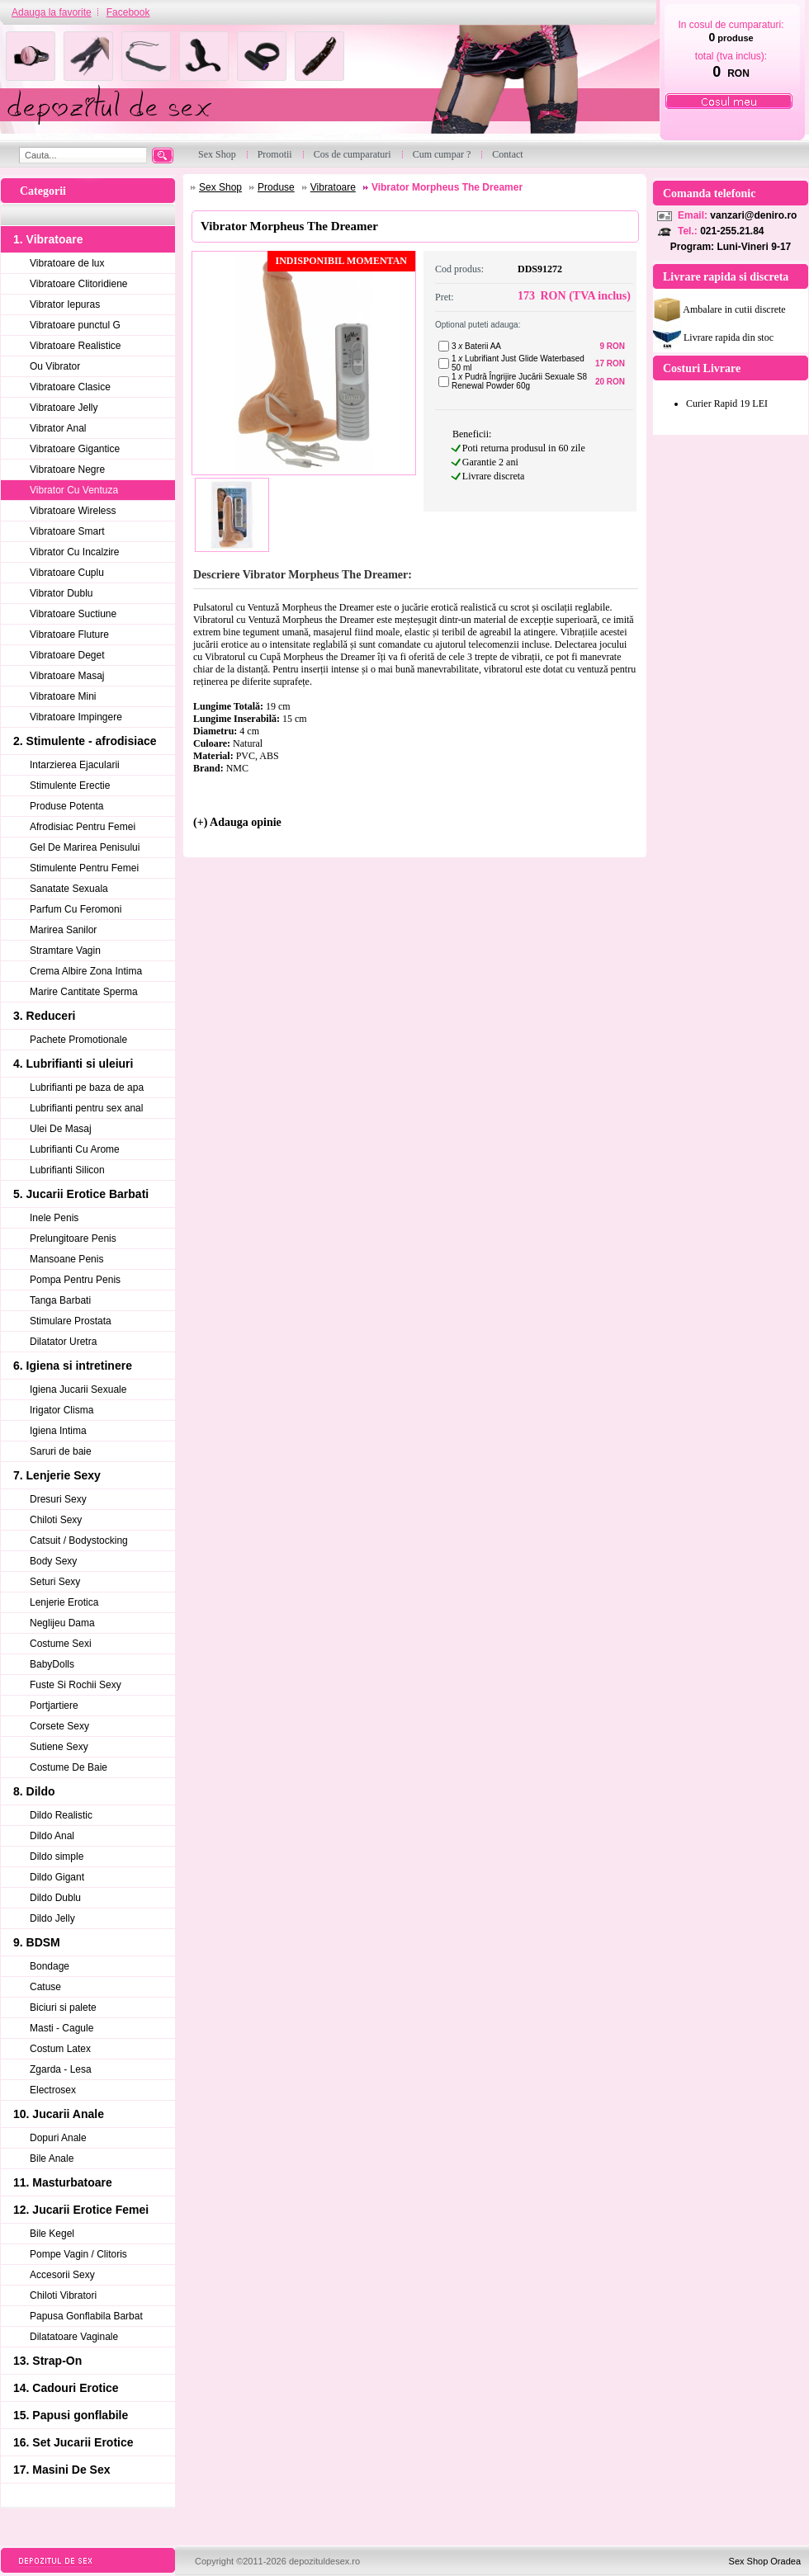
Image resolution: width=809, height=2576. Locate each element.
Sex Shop (220, 187)
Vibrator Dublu (61, 593)
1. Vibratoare (48, 239)
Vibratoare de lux (67, 263)
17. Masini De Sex (62, 2469)
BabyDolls (52, 1664)
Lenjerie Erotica (64, 1602)
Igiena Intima (58, 1431)
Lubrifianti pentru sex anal (86, 1108)
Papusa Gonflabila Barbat (86, 2316)
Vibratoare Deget (67, 655)
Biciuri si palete (63, 2007)
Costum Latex (60, 2049)
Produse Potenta (66, 806)
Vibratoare (333, 187)
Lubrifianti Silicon (67, 1170)
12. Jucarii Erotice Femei (81, 2209)
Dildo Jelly (52, 1918)
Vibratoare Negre (67, 469)
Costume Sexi (61, 1643)
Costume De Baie (68, 1767)
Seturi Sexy (55, 1582)
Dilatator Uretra (63, 1341)
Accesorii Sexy (62, 2275)
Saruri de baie (61, 1451)
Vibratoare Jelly (64, 407)
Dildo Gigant (57, 1877)
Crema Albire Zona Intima (86, 971)
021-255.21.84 (732, 231)
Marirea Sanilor (63, 930)
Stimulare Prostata (70, 1321)
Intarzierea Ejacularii (75, 765)
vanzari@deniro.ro (753, 215)
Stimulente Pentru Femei (84, 868)
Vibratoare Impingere (76, 717)
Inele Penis (54, 1218)
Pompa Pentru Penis (75, 1280)
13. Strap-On (47, 2360)
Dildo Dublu (55, 1898)
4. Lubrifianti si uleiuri (73, 1063)
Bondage (49, 1966)
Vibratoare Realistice (75, 345)
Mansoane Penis (66, 1259)
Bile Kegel (52, 2233)
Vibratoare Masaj (67, 676)
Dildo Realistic (61, 1815)
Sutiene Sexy (59, 1747)
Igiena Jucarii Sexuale (78, 1389)
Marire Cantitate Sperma (84, 992)
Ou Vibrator (55, 366)
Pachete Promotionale (78, 1039)
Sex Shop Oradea (765, 2561)
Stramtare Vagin (65, 950)
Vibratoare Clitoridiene (79, 284)
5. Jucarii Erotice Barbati (81, 1194)
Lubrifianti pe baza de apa (87, 1087)
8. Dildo (34, 1791)
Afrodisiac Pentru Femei (82, 827)
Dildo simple (56, 1856)
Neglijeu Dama (62, 1623)
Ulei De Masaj (61, 1129)
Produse (276, 187)
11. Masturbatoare (62, 2182)
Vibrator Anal (58, 428)
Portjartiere (54, 1705)
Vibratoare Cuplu (67, 572)
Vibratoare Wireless (73, 511)
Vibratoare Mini (63, 696)
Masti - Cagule (61, 2028)
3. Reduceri (44, 1015)
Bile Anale (51, 2158)
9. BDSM (36, 1942)
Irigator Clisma (61, 1410)
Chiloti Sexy (56, 1520)
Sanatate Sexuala (69, 888)
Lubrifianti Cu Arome (75, 1149)
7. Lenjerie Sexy (57, 1475)
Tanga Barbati (60, 1300)
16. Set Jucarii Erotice (73, 2442)
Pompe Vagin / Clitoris (78, 2254)
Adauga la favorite (52, 12)
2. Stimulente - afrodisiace (85, 741)
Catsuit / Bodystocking (79, 1540)
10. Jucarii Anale (58, 2114)
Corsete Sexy (59, 1726)
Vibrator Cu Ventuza (74, 490)
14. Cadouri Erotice (66, 2387)
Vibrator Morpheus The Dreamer (447, 187)
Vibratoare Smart (67, 531)
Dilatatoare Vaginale (74, 2336)
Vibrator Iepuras (65, 304)
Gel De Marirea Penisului (85, 847)
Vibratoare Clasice (70, 387)
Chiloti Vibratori (63, 2295)
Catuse (45, 1987)
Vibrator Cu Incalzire (75, 552)
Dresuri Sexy (58, 1499)
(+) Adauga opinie (237, 822)
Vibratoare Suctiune (73, 614)
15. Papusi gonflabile (70, 2415)
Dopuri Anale (58, 2138)
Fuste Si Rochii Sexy (75, 1685)
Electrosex (53, 2090)
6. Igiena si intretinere (72, 1365)
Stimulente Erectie (70, 785)
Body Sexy (53, 1561)
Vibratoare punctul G (75, 325)
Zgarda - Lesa (61, 2069)
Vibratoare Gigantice (75, 449)
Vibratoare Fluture (69, 634)
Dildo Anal (52, 1836)
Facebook (128, 12)
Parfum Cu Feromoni (75, 909)
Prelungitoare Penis (73, 1238)
